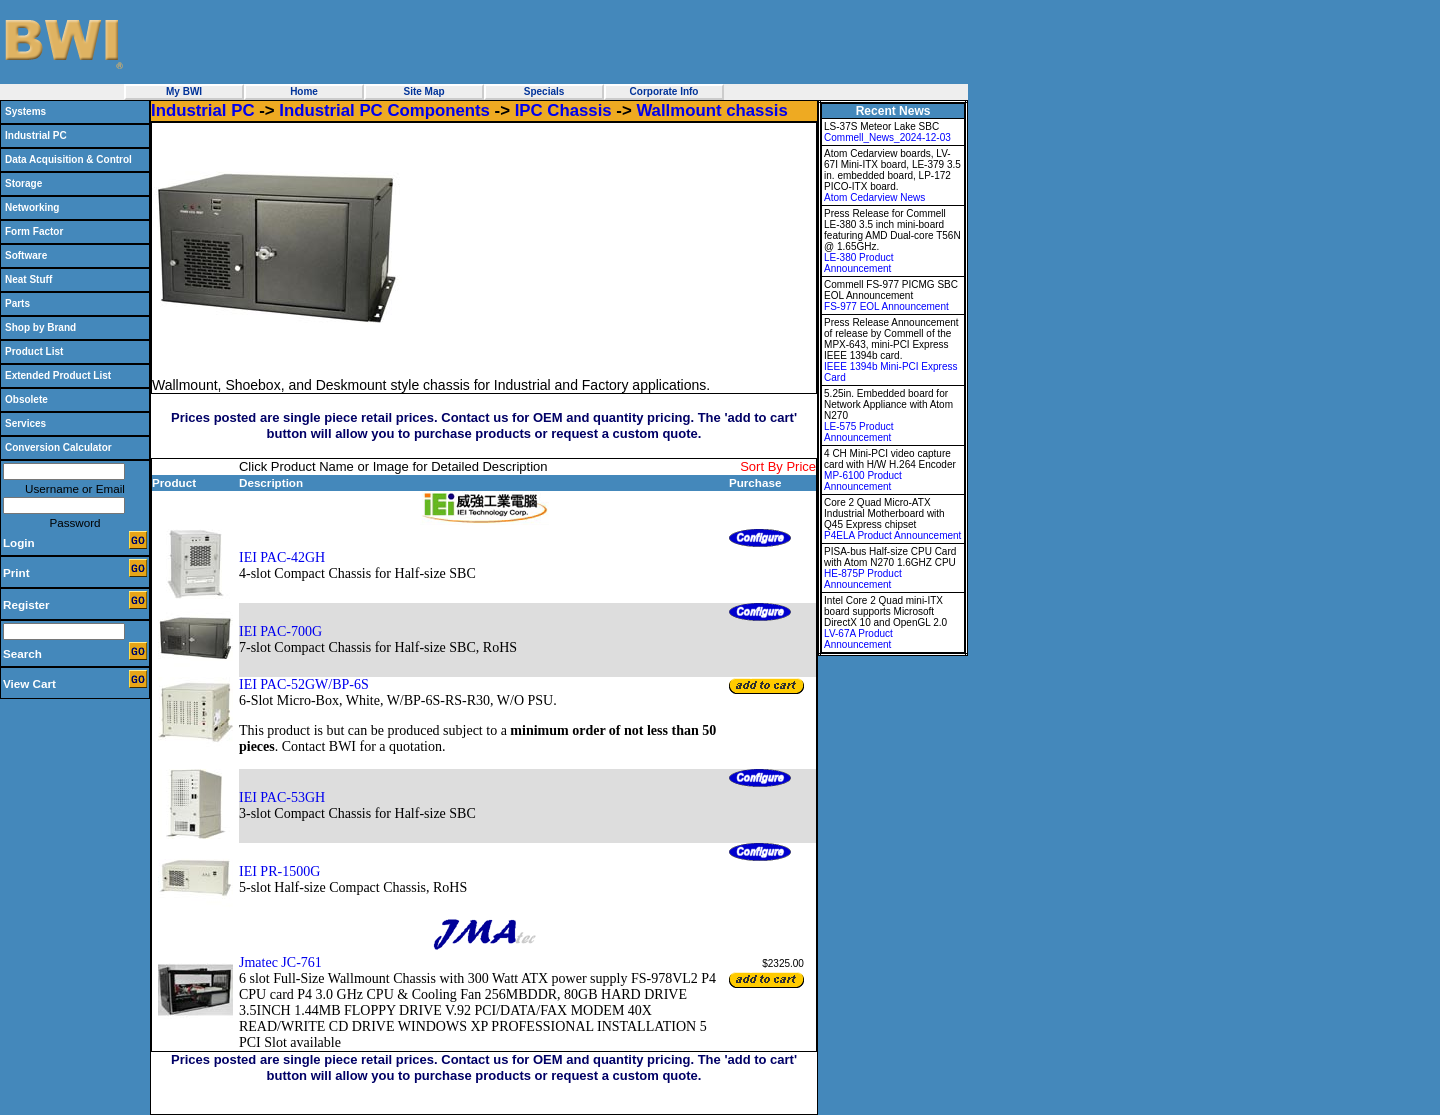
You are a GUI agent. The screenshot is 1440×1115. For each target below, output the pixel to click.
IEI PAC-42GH (282, 557)
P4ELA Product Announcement (892, 535)
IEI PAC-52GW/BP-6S (304, 684)
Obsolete (26, 399)
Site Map (423, 91)
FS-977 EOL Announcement (886, 306)
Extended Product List (58, 375)
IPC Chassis (563, 110)
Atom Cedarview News (874, 197)
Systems (25, 111)
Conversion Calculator (58, 447)
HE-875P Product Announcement (863, 579)
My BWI (184, 91)
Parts (17, 303)
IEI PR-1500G (279, 871)
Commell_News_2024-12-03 (887, 137)
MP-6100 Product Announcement (863, 481)
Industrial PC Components (384, 110)
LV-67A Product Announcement (858, 639)
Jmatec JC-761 (280, 962)
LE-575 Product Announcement (859, 432)
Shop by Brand (40, 327)
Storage (23, 183)
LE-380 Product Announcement (859, 263)
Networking (32, 207)
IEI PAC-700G (280, 631)
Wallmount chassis (711, 110)
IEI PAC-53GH (282, 797)
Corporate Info (664, 91)
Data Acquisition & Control (68, 159)
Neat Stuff (28, 279)
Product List (34, 351)
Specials (544, 91)
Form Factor (34, 231)
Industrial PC (36, 135)
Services (25, 423)
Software (26, 255)
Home (304, 91)
